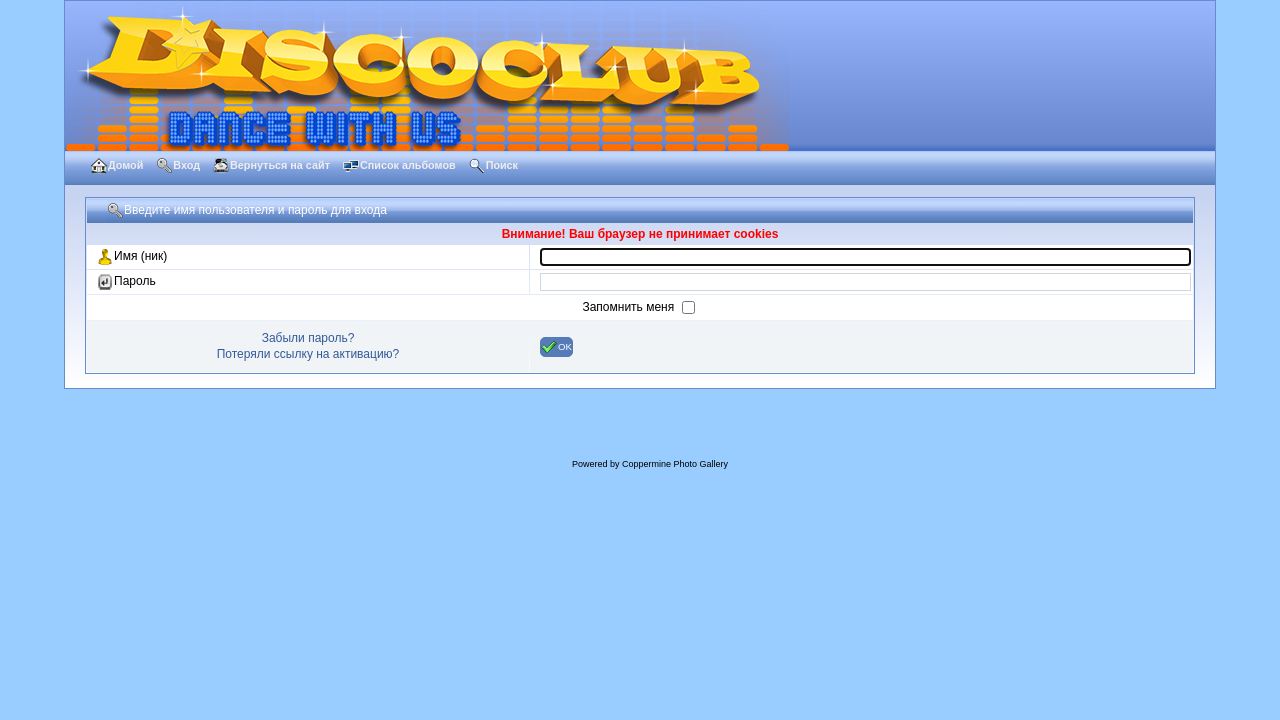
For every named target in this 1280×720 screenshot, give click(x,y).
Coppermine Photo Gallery (675, 464)
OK (556, 347)
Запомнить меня (629, 307)
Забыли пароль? (308, 338)
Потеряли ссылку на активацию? (308, 354)
